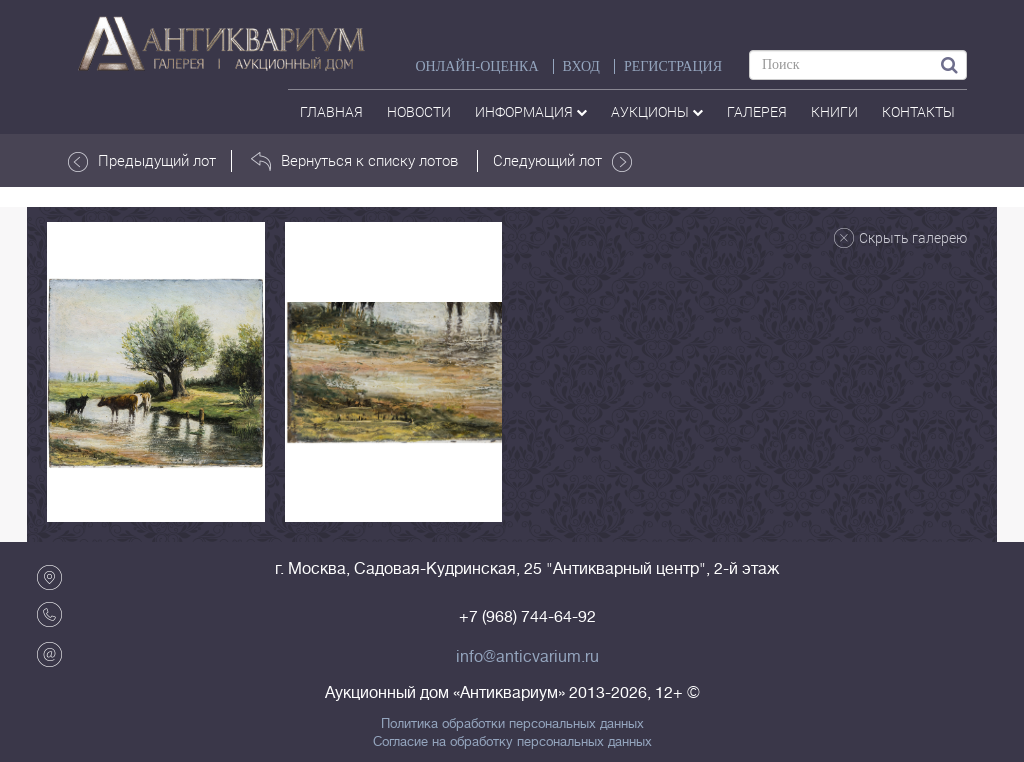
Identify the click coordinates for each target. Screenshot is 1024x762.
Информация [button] (531, 111)
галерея (757, 111)
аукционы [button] (657, 111)
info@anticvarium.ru (527, 657)
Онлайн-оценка (476, 66)
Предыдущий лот (142, 161)
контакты (918, 111)
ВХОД (581, 66)
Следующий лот (562, 161)
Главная (331, 111)
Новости (419, 111)
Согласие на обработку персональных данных (512, 742)
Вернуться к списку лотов (354, 161)
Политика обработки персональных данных (512, 724)
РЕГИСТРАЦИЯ (673, 66)
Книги (834, 111)
